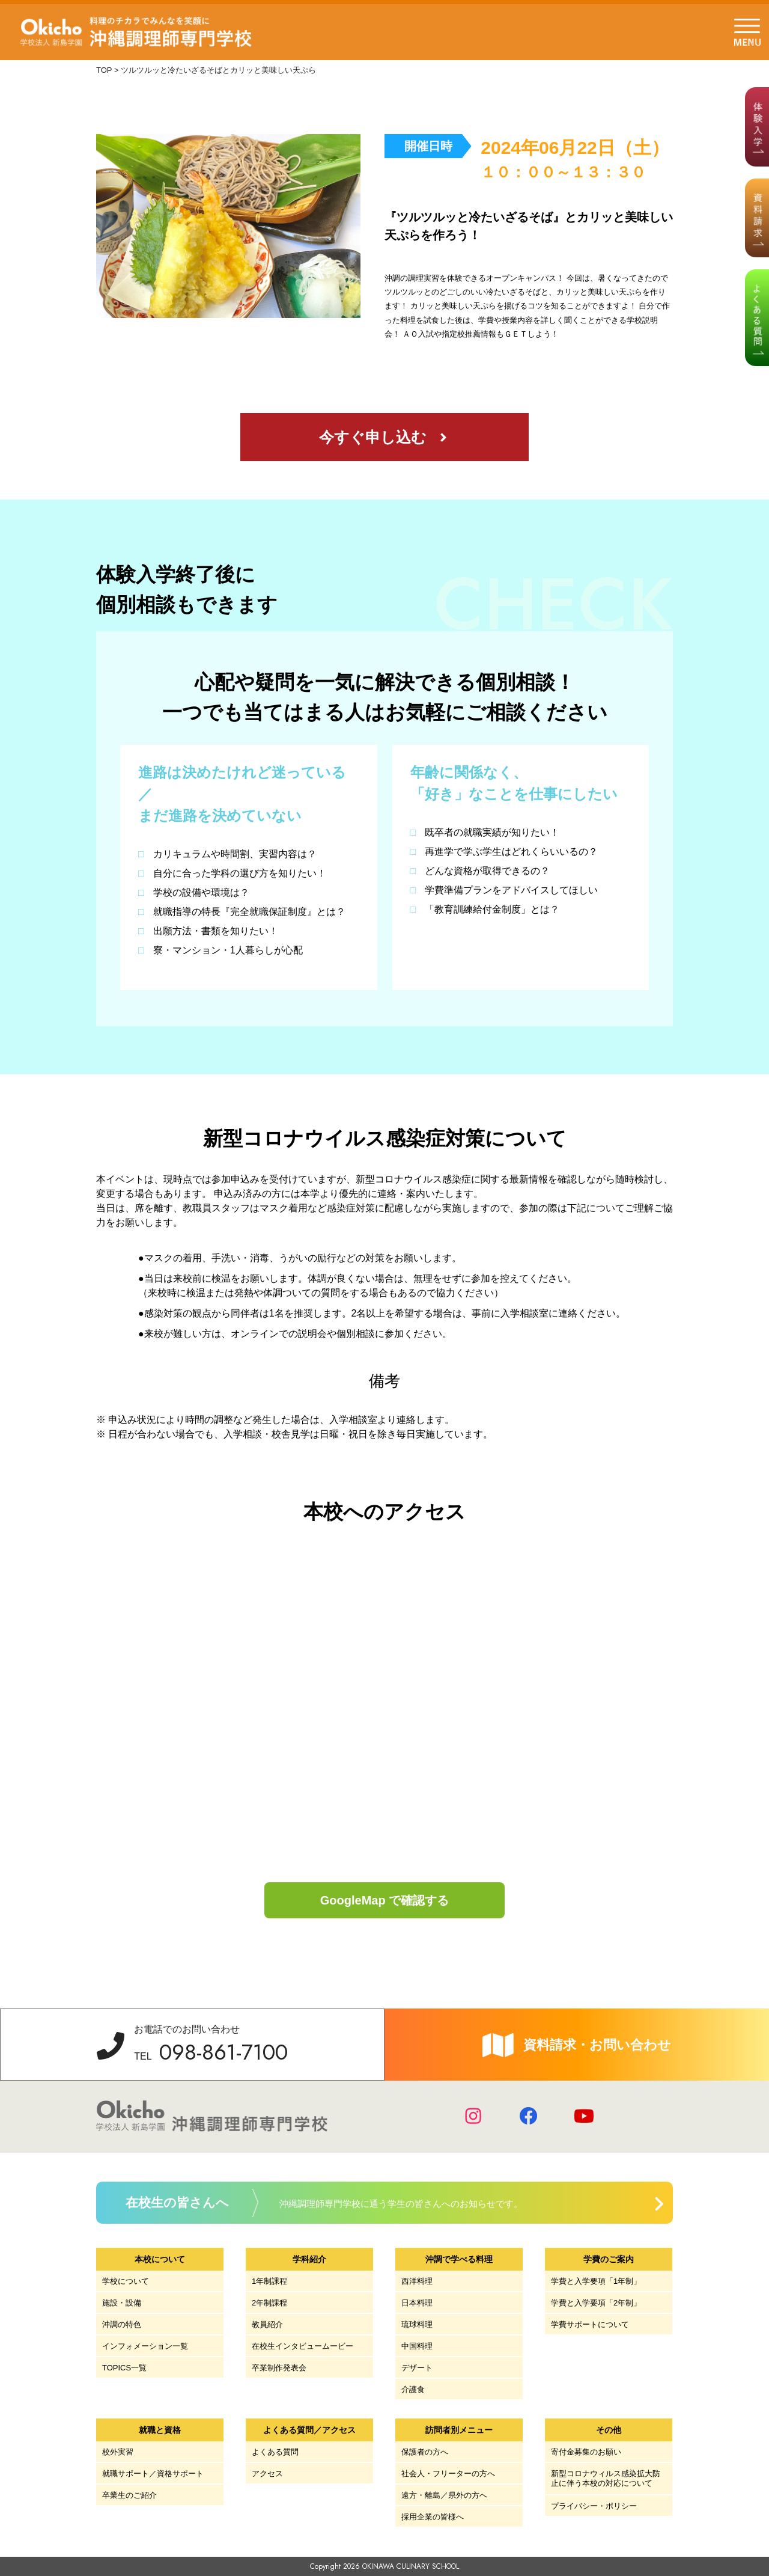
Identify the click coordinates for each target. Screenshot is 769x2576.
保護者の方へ (424, 2451)
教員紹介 (267, 2324)
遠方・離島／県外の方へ (444, 2495)
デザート (417, 2367)
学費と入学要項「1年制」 (596, 2281)
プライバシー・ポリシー (594, 2505)
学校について (125, 2281)
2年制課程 (269, 2302)
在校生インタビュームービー (302, 2346)
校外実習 (117, 2451)
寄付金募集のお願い (586, 2451)
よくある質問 (275, 2451)
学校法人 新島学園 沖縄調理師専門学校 (137, 32)
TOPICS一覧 (124, 2367)
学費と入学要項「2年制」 (596, 2302)
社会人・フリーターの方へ (448, 2473)
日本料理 (417, 2302)
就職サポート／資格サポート (153, 2473)
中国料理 (417, 2346)
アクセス (267, 2473)
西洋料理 (417, 2281)
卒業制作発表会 (279, 2367)
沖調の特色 (121, 2324)
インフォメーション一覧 (145, 2346)
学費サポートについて (590, 2324)
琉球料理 (417, 2324)
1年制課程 (269, 2281)
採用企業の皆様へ (432, 2516)
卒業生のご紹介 (129, 2495)
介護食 (413, 2389)
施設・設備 (121, 2302)
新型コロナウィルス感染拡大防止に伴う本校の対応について (605, 2478)
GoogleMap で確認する (384, 1900)
